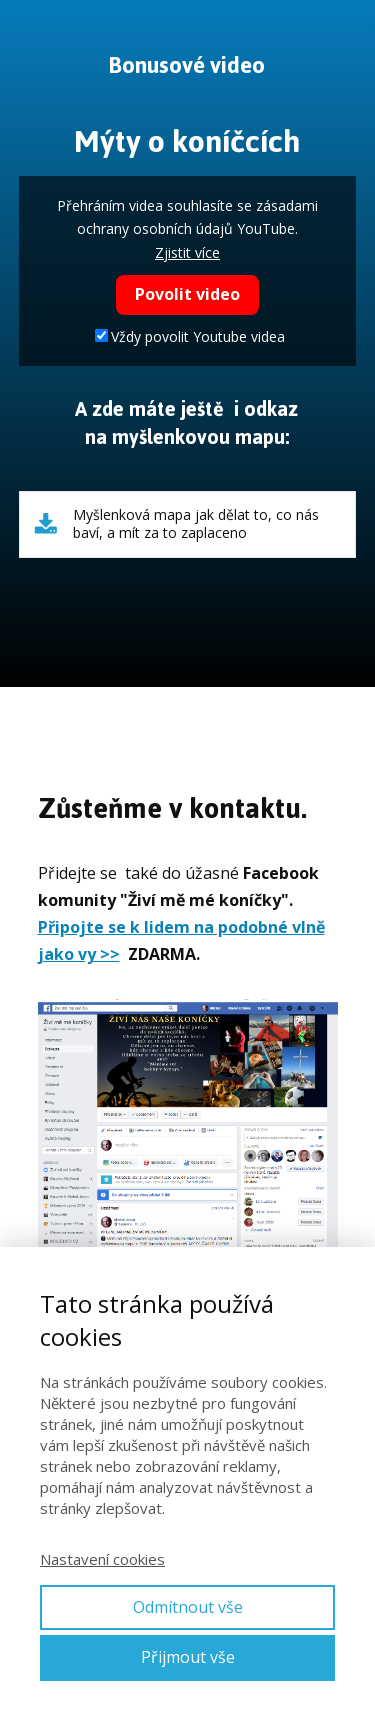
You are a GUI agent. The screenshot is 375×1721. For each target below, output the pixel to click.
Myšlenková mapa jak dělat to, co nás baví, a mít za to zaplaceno (196, 524)
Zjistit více (187, 252)
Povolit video (187, 294)
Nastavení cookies (102, 1559)
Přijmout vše (188, 1657)
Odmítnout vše (188, 1607)
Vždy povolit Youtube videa (190, 336)
